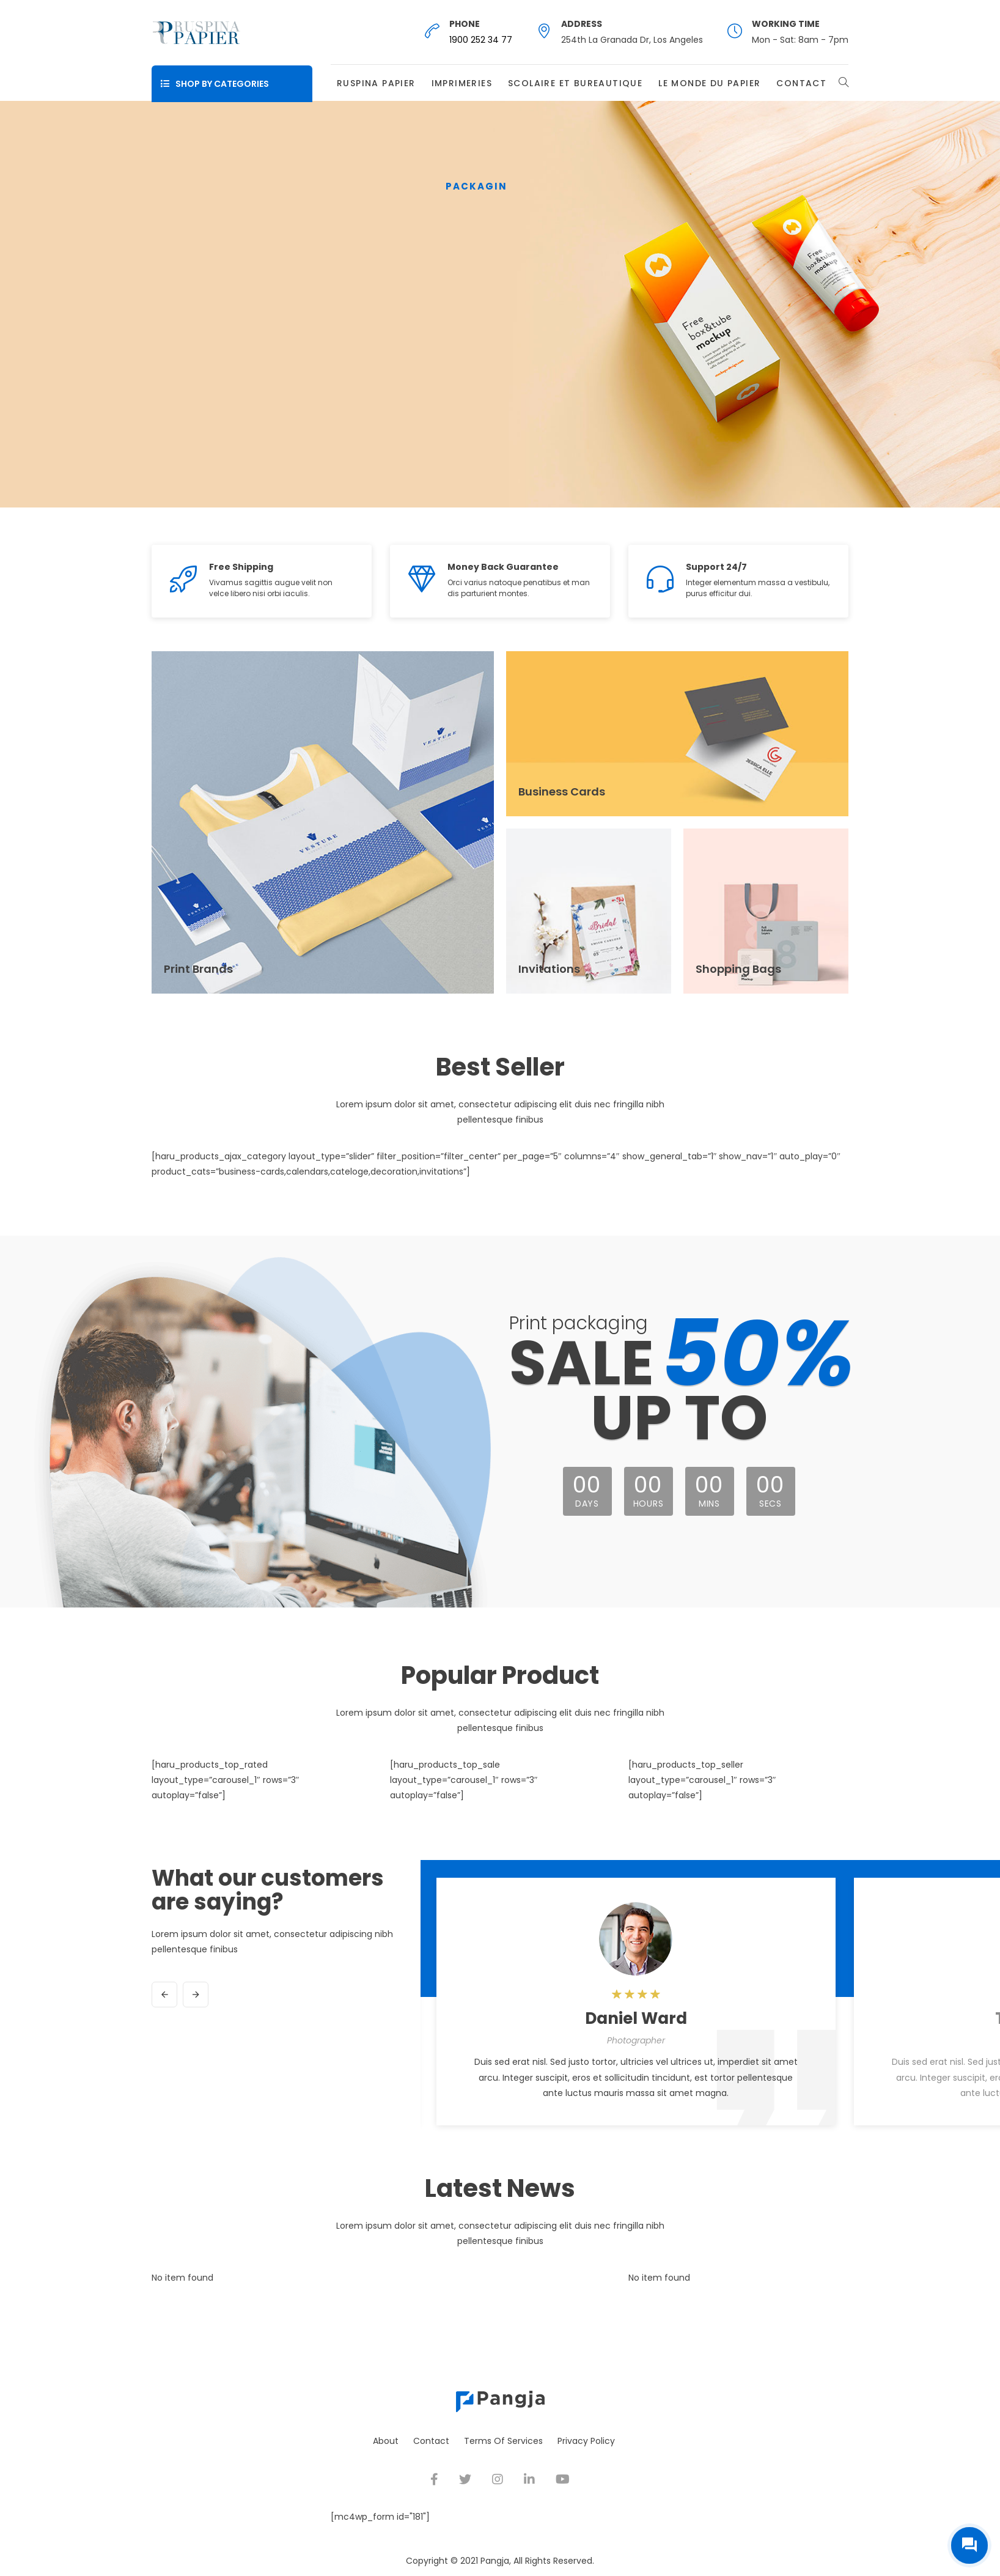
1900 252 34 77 (480, 40)
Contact (801, 83)
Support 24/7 (716, 567)
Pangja (494, 2561)
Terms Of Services (503, 2441)
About (386, 2441)
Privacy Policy (586, 2441)
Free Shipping (241, 567)
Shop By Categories (215, 84)
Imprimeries (462, 83)
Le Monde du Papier (709, 83)
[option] (636, 2006)
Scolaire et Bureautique (575, 83)
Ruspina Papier (376, 83)
